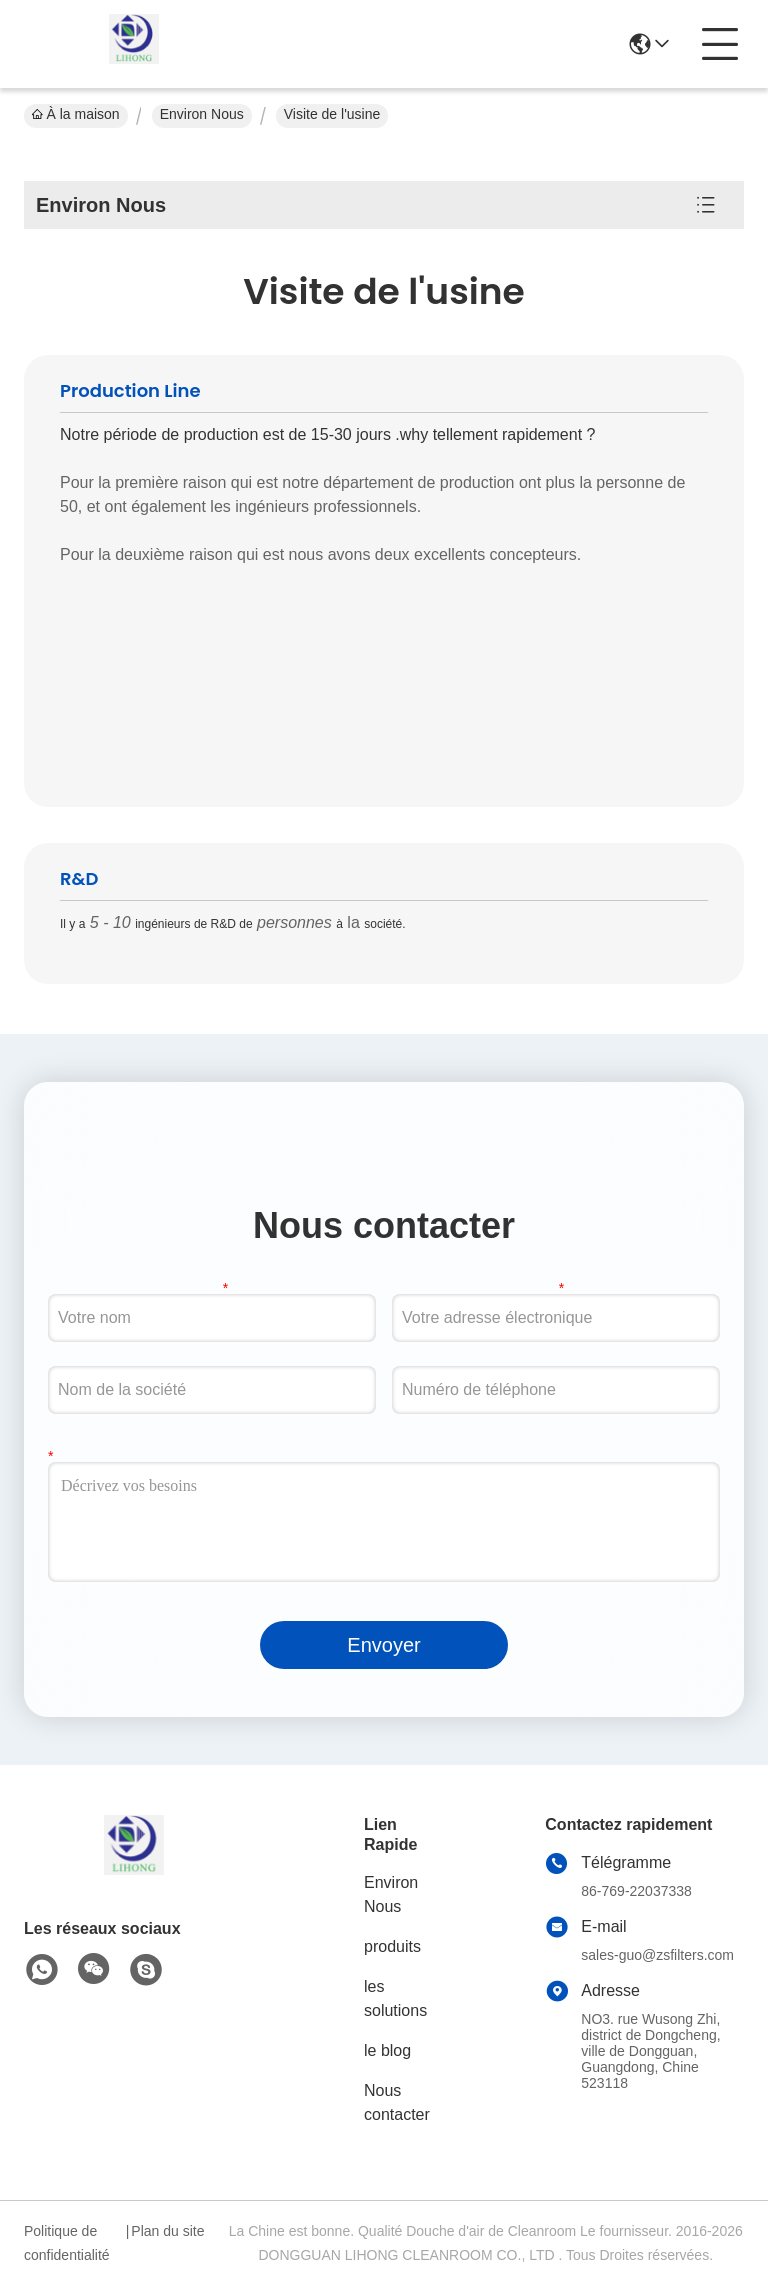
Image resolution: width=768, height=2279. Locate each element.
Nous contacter (397, 2102)
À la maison (76, 114)
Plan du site (167, 2231)
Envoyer (383, 1645)
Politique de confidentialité (67, 2243)
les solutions (395, 1998)
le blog (387, 2050)
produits (392, 1946)
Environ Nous (202, 114)
